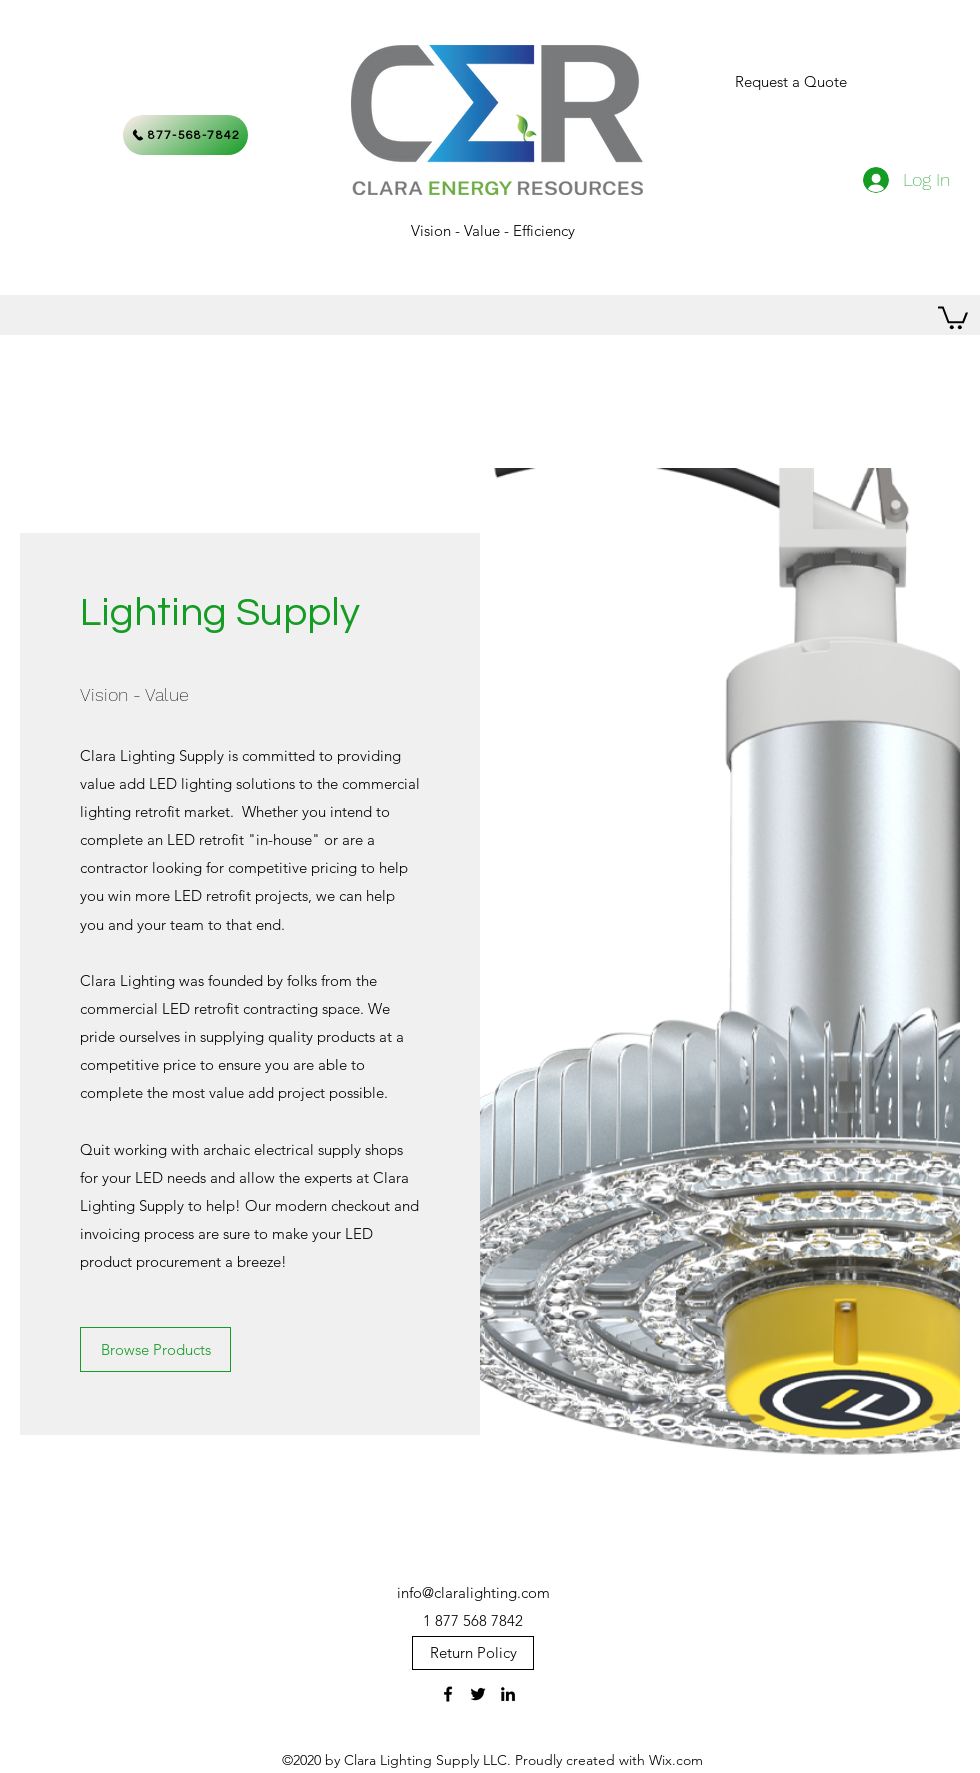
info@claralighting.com (473, 1592)
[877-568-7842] (185, 135)
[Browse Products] (155, 1349)
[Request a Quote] (791, 82)
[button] (953, 316)
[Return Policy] (473, 1653)
